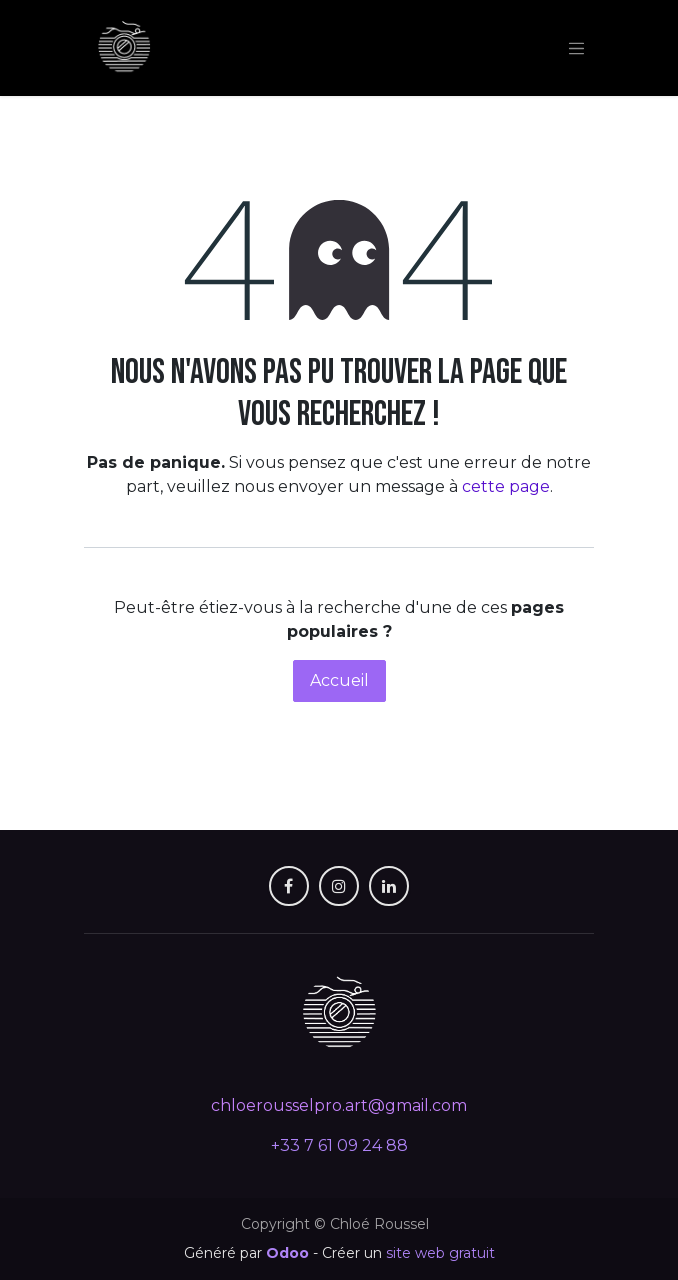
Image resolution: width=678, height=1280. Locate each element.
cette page (506, 486)
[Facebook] (289, 886)
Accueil (339, 680)
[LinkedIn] (389, 886)
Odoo (289, 1253)
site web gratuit (440, 1253)
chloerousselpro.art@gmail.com (339, 1105)
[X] (339, 886)
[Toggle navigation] (577, 48)
